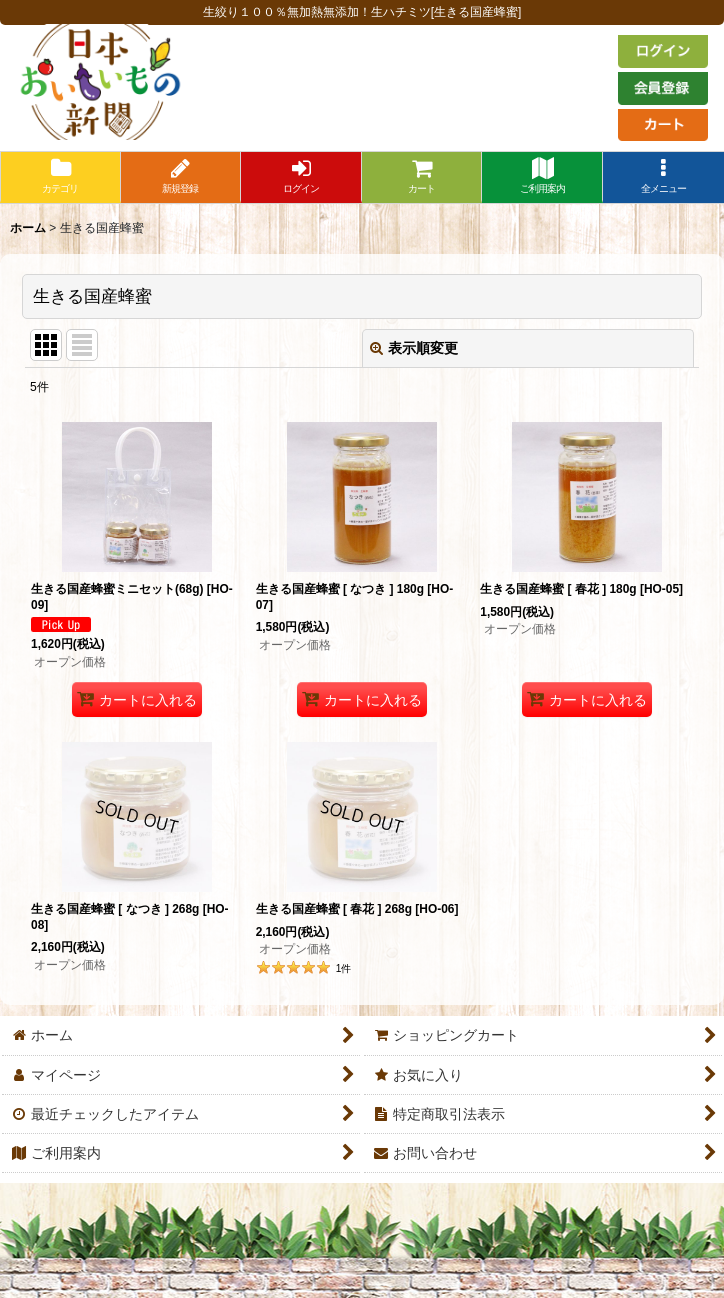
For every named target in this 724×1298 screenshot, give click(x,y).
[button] (663, 177)
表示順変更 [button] (414, 348)
